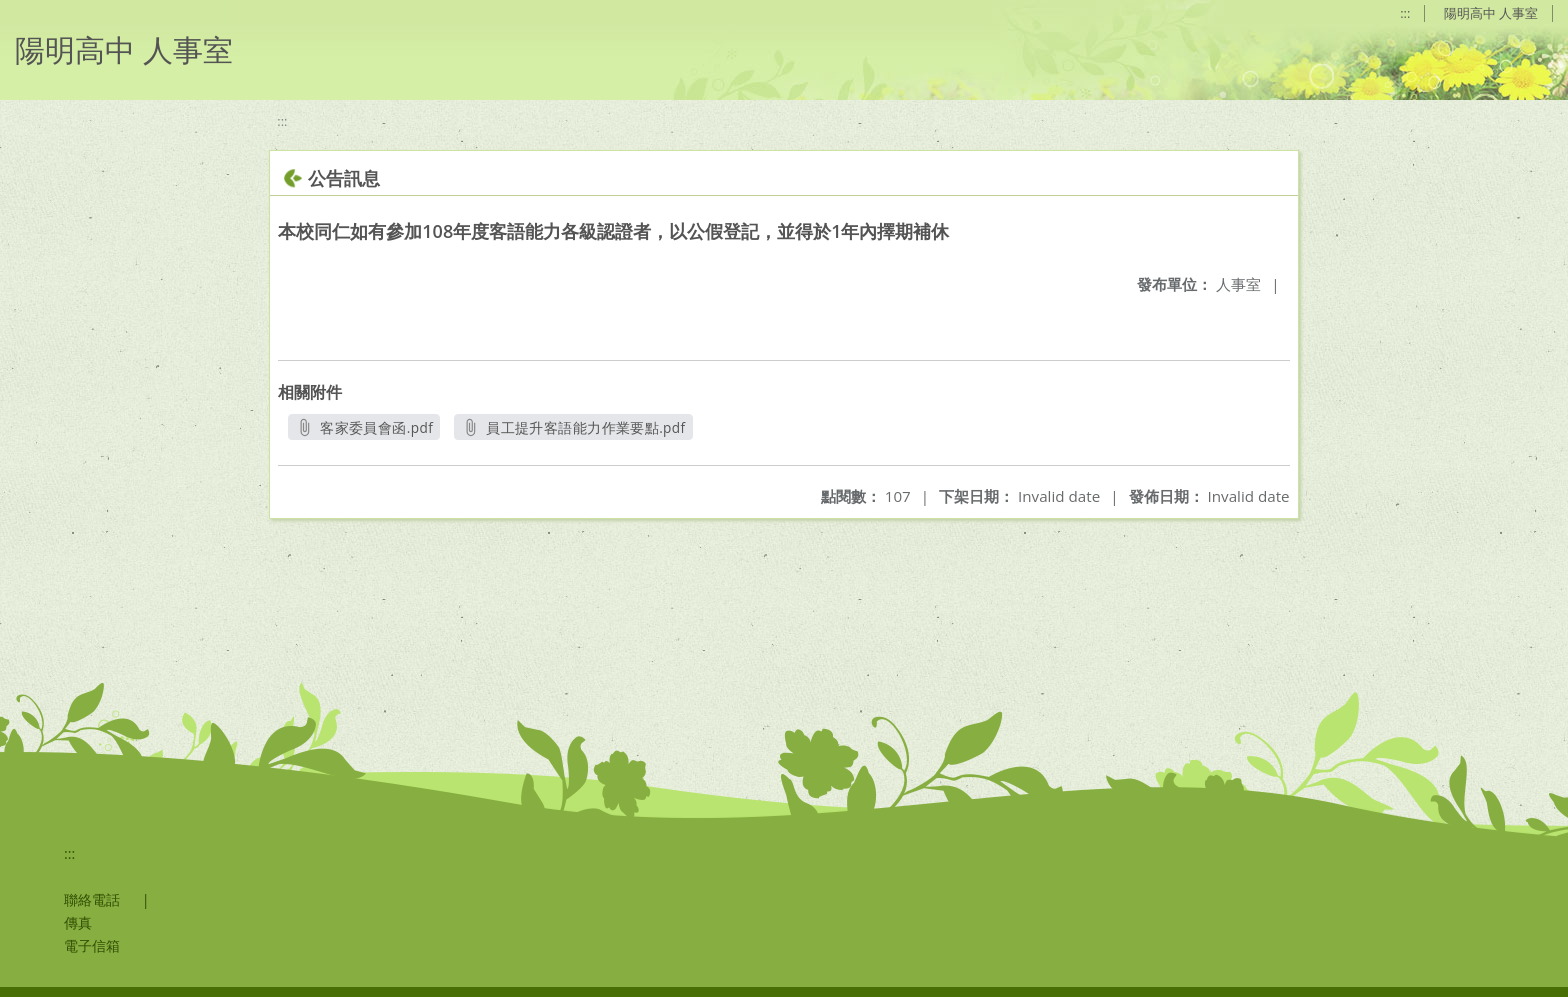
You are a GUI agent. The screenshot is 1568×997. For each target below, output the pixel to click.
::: (1405, 13)
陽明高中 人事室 (1491, 13)
